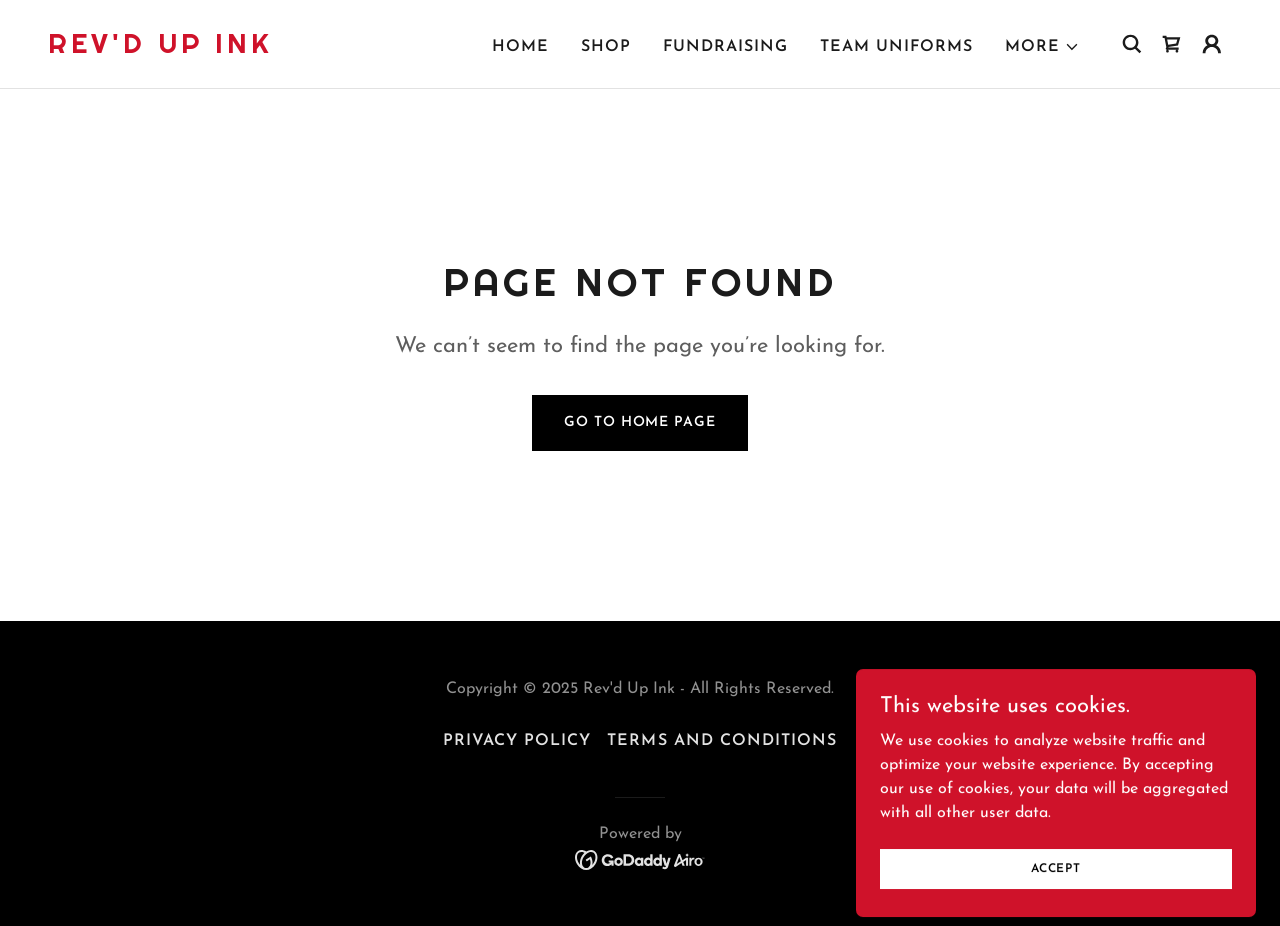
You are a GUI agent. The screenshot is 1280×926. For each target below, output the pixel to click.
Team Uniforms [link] (896, 47)
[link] (160, 49)
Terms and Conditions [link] (721, 741)
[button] (1042, 47)
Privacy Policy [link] (517, 741)
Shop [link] (606, 47)
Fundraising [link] (725, 47)
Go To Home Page (639, 422)
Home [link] (520, 47)
